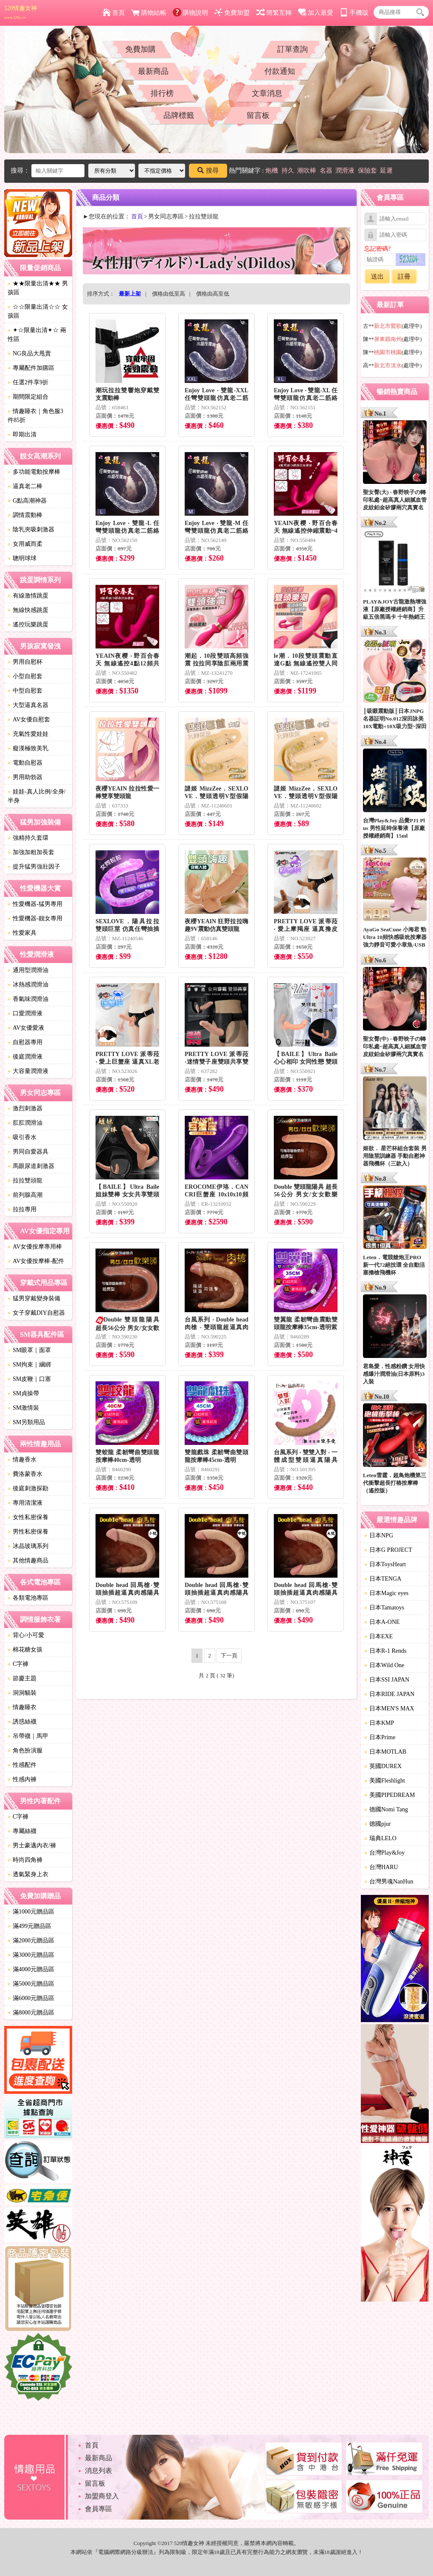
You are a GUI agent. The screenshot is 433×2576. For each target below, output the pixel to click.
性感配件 (22, 1765)
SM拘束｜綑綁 (29, 1364)
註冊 (404, 276)
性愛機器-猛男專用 (35, 904)
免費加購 (140, 49)
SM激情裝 (23, 1408)
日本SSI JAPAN (386, 1679)
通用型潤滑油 (28, 970)
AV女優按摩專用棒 (35, 1246)
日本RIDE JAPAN (389, 1694)
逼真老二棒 (25, 486)
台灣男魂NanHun (388, 1881)
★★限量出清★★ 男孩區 (38, 288)
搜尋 (208, 170)
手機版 (354, 12)
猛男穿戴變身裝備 (34, 1298)
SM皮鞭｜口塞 (29, 1379)
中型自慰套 (25, 690)
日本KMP (379, 1723)
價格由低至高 (168, 294)
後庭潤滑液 (25, 1056)
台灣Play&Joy (384, 1853)
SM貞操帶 (23, 1393)
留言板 (258, 115)
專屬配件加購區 (31, 368)
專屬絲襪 (22, 1831)
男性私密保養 (28, 1531)
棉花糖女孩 (25, 1649)
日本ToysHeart (385, 1564)
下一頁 (229, 1655)
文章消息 (267, 93)
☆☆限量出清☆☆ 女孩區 (38, 311)
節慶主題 (22, 1678)
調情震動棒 (25, 515)
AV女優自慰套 (29, 719)
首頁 (113, 12)
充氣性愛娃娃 (28, 734)
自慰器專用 (25, 1042)
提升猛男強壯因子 (34, 866)
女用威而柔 (25, 544)
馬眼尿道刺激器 (31, 1166)
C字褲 (18, 1664)
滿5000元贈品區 (31, 1984)
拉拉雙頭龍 (25, 1180)
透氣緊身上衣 (28, 1874)
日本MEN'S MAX (389, 1708)
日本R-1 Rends (385, 1651)
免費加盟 (232, 12)
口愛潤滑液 (25, 1013)
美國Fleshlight (384, 1780)
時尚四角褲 (25, 1860)
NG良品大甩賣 (29, 353)
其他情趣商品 (28, 1560)
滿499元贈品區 (29, 1926)
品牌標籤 (178, 115)
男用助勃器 (25, 777)
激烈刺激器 (25, 1108)
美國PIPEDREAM (389, 1795)
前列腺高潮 (25, 1195)
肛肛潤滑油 (25, 1123)
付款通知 (279, 71)
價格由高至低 (212, 294)
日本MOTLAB (385, 1752)
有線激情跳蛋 (28, 595)
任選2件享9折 (28, 382)
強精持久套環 (28, 838)
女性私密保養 (28, 1517)
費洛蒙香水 (25, 1474)
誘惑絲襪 (22, 1721)
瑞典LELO (380, 1838)
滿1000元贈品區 (31, 1911)
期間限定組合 (28, 397)
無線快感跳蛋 (28, 610)
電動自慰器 (25, 763)
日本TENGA (382, 1579)
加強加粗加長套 (31, 852)
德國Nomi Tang (386, 1809)
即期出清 (22, 434)
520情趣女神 (20, 12)
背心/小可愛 (26, 1635)
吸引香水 (22, 1137)
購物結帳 (148, 12)
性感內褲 (22, 1779)
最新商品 (153, 71)
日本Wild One (384, 1665)
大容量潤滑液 (28, 1071)
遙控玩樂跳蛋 (28, 624)
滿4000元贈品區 (31, 1969)
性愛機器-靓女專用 (35, 918)
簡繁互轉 (274, 12)
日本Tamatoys (384, 1607)
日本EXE (378, 1636)
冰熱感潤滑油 (28, 984)
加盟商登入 (102, 2496)
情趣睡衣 (22, 1707)
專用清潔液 (25, 1503)
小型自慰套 (25, 676)
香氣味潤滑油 (28, 999)
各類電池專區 (28, 1598)
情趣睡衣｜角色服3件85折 (35, 415)
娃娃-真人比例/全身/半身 (36, 796)
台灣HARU (381, 1867)
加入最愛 (315, 12)
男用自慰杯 (25, 662)
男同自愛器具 (28, 1151)
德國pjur (377, 1824)
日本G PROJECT (388, 1550)
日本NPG (378, 1535)
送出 (377, 276)
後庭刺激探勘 (28, 1488)
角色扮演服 (25, 1750)
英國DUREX (383, 1766)
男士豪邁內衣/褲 (32, 1845)
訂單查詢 (292, 49)
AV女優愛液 (26, 1028)
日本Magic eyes (386, 1593)
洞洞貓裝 (22, 1693)
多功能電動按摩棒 (34, 472)
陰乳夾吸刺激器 (31, 529)
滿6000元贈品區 (31, 1998)
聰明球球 (22, 558)
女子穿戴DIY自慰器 (36, 1313)
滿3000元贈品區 (31, 1955)
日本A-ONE (382, 1622)
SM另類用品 (26, 1422)
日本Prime (379, 1737)
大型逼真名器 (28, 705)
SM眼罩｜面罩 (29, 1350)
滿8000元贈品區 (31, 2012)
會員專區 (98, 2508)
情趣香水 (22, 1459)
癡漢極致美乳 (28, 748)
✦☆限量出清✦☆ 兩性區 (37, 334)
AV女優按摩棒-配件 (36, 1261)
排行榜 (162, 93)
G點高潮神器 (27, 500)
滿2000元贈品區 (31, 1940)
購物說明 (190, 12)
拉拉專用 (22, 1209)
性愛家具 (22, 933)
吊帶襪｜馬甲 (28, 1736)
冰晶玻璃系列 (28, 1546)
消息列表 (98, 2470)
